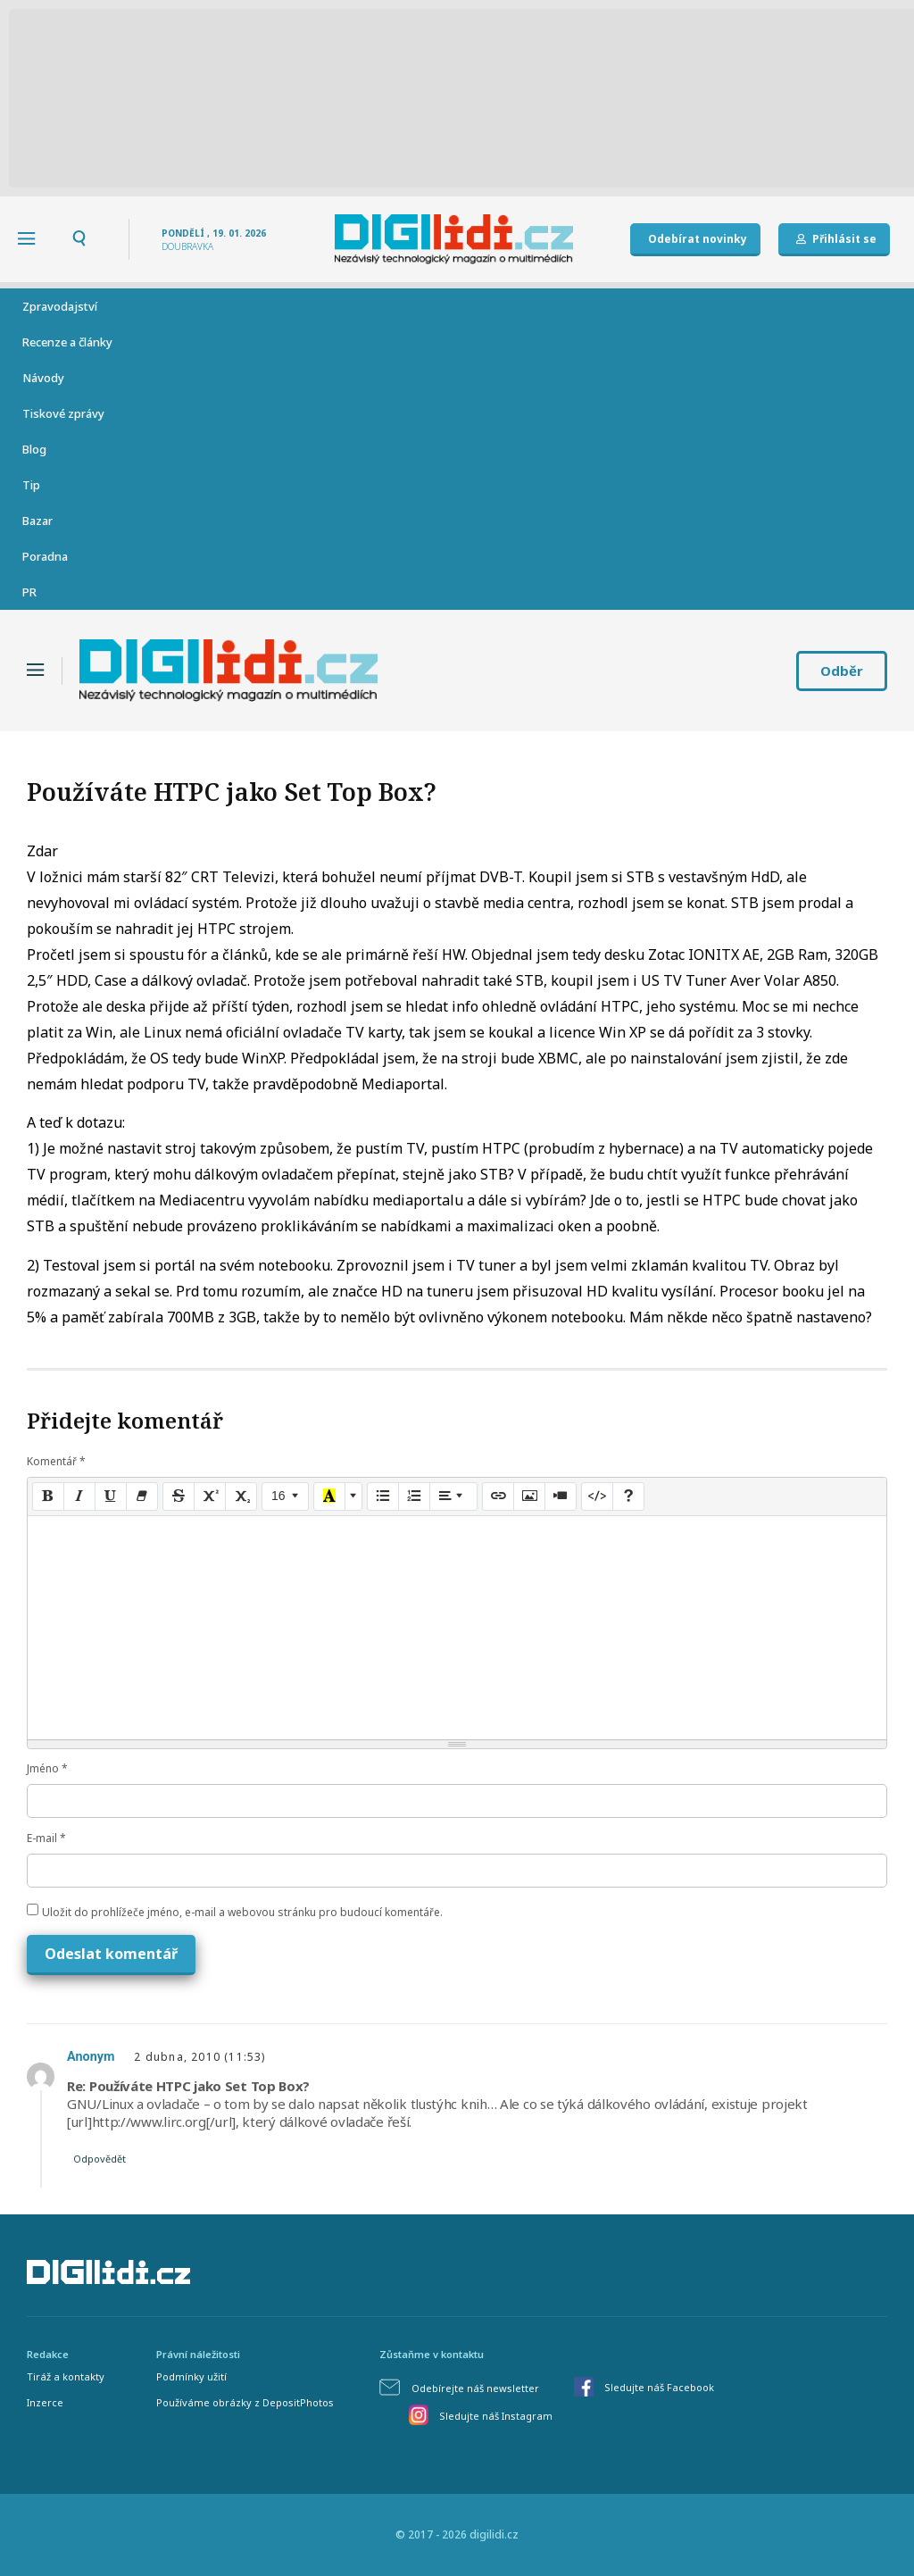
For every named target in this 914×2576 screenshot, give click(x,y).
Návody (43, 378)
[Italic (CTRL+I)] (79, 1496)
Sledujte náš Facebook (659, 2387)
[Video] (560, 1496)
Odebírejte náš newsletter (475, 2388)
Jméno (47, 1768)
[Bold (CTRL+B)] (48, 1496)
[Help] (628, 1496)
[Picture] (529, 1496)
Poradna (45, 556)
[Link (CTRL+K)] (498, 1496)
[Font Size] (285, 1496)
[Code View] (597, 1496)
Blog (34, 449)
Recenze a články (67, 342)
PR (29, 592)
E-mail (46, 1838)
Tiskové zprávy (63, 413)
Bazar (37, 521)
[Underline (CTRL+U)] (111, 1496)
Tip (31, 485)
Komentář (56, 1461)
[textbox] (457, 1627)
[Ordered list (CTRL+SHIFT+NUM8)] (414, 1496)
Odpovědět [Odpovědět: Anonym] (99, 2158)
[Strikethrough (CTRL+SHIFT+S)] (178, 1496)
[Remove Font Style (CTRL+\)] (142, 1496)
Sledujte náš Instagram (496, 2415)
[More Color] (353, 1496)
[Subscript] (241, 1496)
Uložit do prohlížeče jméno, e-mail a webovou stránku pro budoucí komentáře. (242, 1912)
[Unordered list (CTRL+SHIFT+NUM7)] (383, 1496)
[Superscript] (210, 1496)
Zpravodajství (59, 306)
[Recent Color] (329, 1496)
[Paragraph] (453, 1496)
